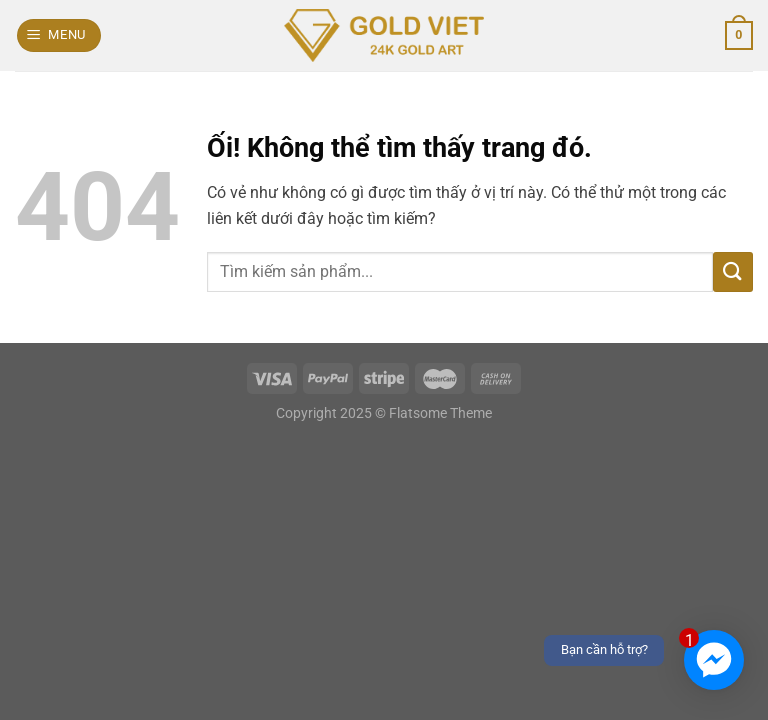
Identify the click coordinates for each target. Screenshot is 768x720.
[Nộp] (733, 271)
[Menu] (59, 35)
